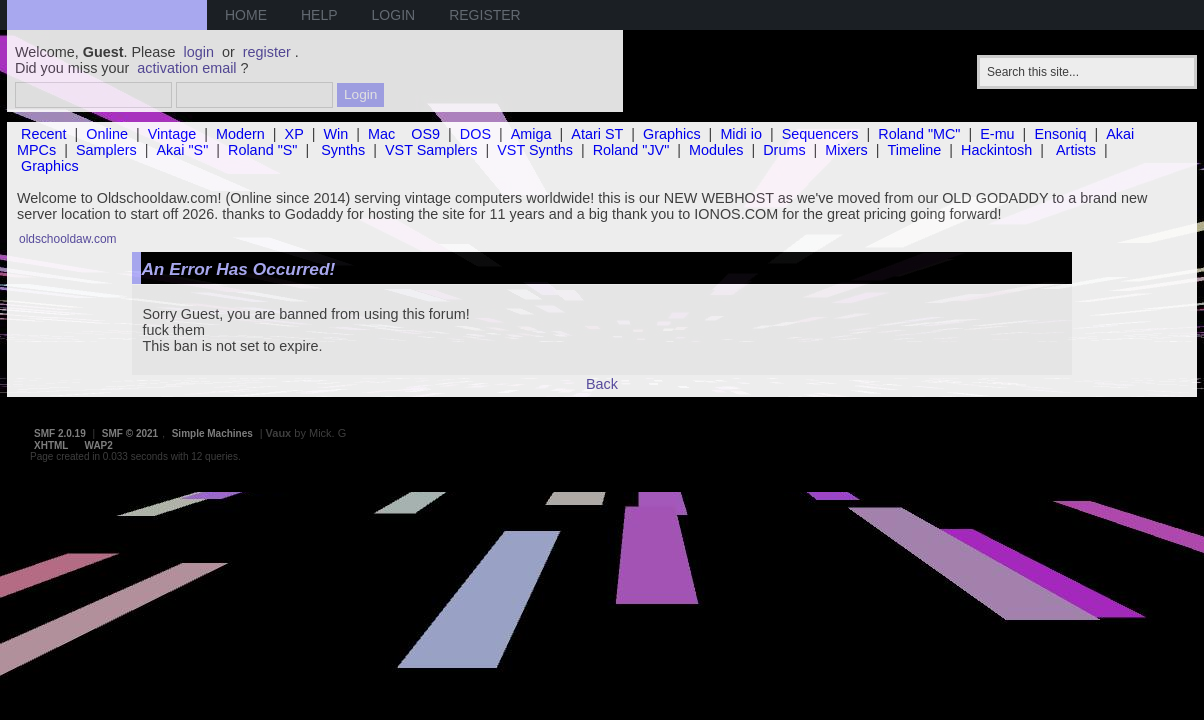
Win (336, 134)
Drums (784, 150)
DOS (475, 134)
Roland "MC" (919, 134)
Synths (343, 150)
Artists (1076, 150)
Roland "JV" (631, 150)
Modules (716, 150)
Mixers (846, 150)
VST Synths (535, 150)
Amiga (531, 134)
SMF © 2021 (130, 433)
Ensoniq (1060, 134)
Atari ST (597, 134)
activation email (186, 68)
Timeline (914, 150)
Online (107, 134)
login (199, 52)
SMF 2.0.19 (60, 433)
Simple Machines (212, 433)
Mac (381, 134)
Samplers (106, 150)
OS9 (425, 134)
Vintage (172, 134)
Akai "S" (182, 150)
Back (602, 384)
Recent (44, 134)
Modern (240, 134)
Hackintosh (996, 150)
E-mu (997, 134)
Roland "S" (262, 150)
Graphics (672, 134)
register (267, 52)
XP (294, 134)
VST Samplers (431, 150)
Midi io (741, 134)
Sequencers (820, 134)
